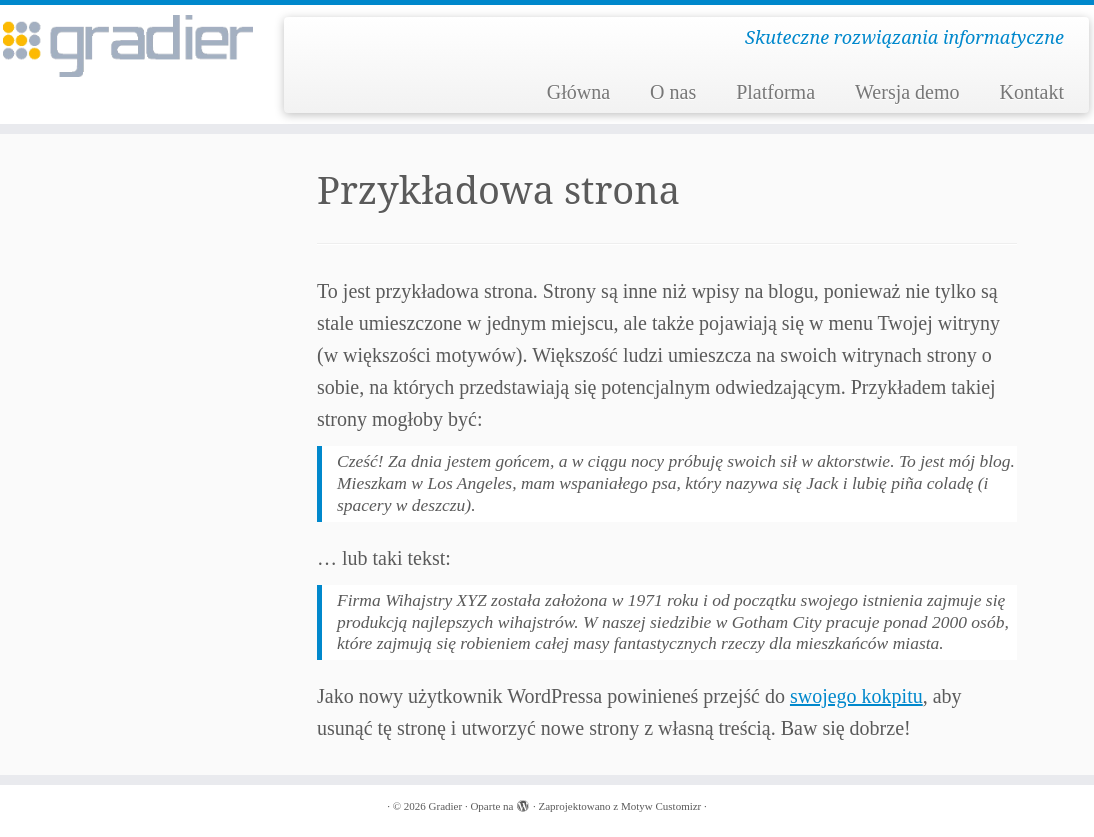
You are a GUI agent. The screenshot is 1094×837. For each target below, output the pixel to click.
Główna (578, 92)
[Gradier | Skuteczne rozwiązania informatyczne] (128, 46)
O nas (673, 92)
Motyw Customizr (661, 806)
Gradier (446, 806)
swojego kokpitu (856, 696)
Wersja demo (907, 92)
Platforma (775, 92)
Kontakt (1032, 92)
